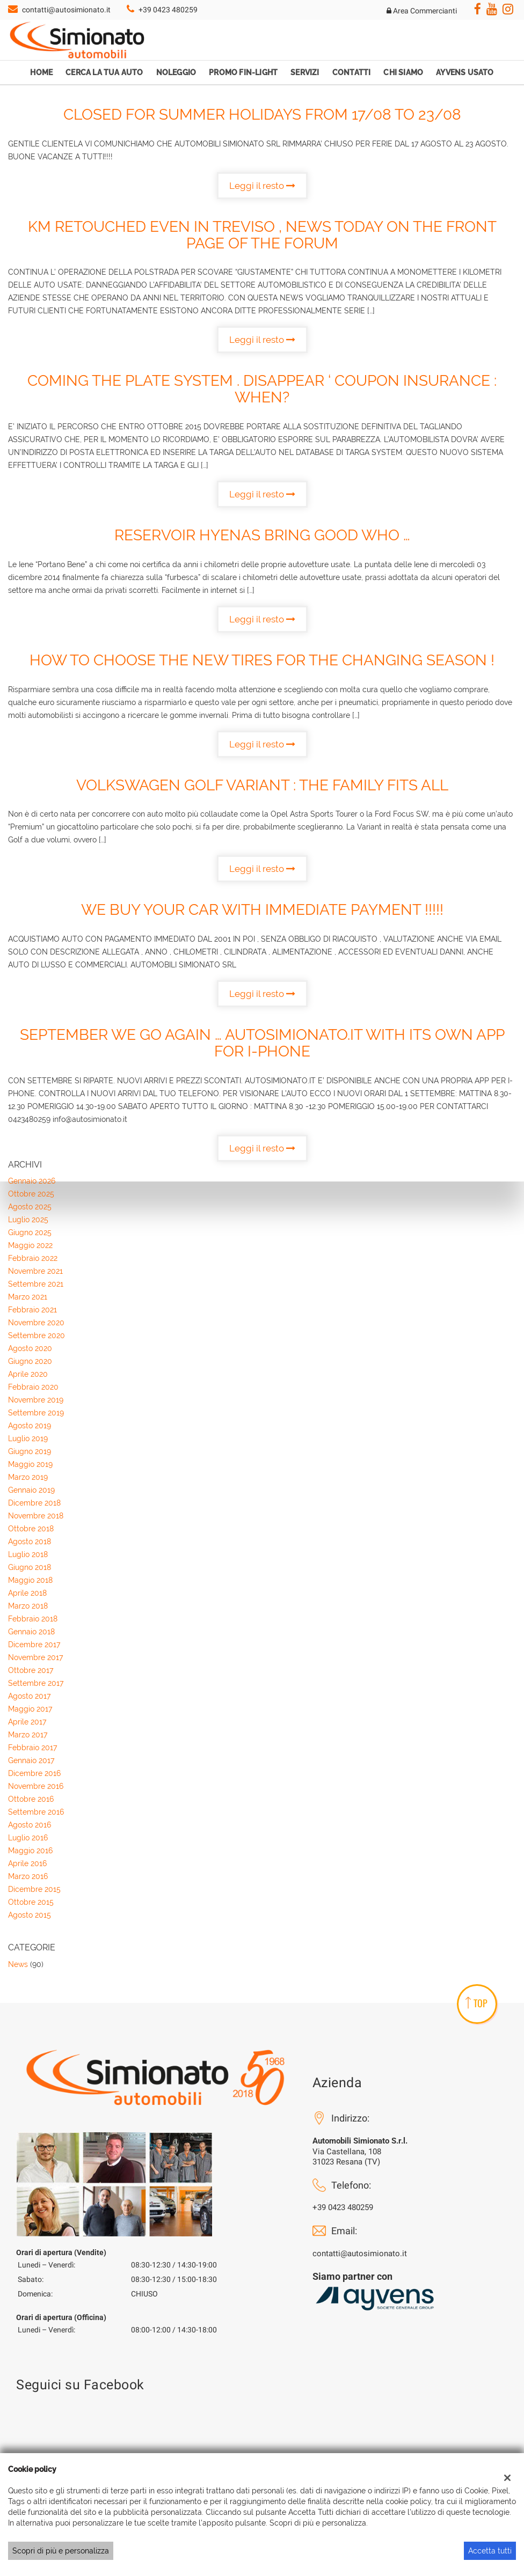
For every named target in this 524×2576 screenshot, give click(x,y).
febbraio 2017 (32, 1747)
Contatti (351, 72)
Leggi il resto (262, 185)
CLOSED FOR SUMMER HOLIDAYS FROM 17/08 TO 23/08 (262, 114)
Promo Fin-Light (243, 72)
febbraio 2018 (32, 1618)
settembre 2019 (36, 1412)
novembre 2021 (35, 1271)
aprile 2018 (27, 1593)
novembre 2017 (35, 1657)
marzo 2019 (28, 1477)
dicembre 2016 (34, 1773)
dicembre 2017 (34, 1644)
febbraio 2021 (32, 1309)
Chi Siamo (403, 72)
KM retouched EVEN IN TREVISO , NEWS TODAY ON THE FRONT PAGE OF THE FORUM (262, 235)
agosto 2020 (30, 1348)
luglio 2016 (28, 1837)
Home (41, 72)
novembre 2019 (35, 1400)
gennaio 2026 (31, 1181)
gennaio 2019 (31, 1490)
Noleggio (176, 72)
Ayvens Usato (464, 72)
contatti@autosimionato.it (66, 9)
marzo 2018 (28, 1606)
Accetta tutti (490, 2550)
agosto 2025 (30, 1206)
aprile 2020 (28, 1374)
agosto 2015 (29, 1915)
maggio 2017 (30, 1709)
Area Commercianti (422, 10)
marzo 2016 (28, 1876)
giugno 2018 (29, 1567)
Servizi (304, 72)
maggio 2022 (30, 1245)
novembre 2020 (36, 1322)
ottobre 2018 (31, 1528)
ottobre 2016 (31, 1799)
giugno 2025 (30, 1232)
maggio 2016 (30, 1850)
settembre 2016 (36, 1812)
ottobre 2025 (31, 1194)
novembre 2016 (35, 1786)
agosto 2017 (29, 1696)
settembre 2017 (35, 1683)
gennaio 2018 (31, 1631)
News (18, 1964)
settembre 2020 (36, 1335)
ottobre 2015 (31, 1902)
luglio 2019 (28, 1438)
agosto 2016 (29, 1825)
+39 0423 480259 (168, 9)
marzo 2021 (27, 1297)
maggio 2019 (30, 1464)
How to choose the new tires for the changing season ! (262, 660)
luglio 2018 (28, 1554)
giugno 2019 (29, 1451)
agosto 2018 (29, 1541)
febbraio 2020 (33, 1387)
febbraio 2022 (32, 1258)
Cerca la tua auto (104, 72)
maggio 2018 (30, 1580)
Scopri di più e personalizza (60, 2550)
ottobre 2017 (30, 1670)
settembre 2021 (35, 1284)
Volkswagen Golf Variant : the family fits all (262, 785)
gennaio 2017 (31, 1760)
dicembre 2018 (34, 1503)
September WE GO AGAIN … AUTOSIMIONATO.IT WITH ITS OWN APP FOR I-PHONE (262, 1043)
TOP (476, 2003)
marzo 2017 (27, 1734)
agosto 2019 (29, 1425)
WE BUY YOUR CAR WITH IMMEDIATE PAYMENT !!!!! (262, 910)
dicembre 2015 (34, 1889)
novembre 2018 (35, 1515)
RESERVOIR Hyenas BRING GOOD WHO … (262, 535)
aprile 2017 (27, 1722)
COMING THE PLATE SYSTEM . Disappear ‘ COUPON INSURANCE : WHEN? (262, 389)
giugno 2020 (30, 1361)
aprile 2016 (27, 1863)
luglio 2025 (28, 1219)
